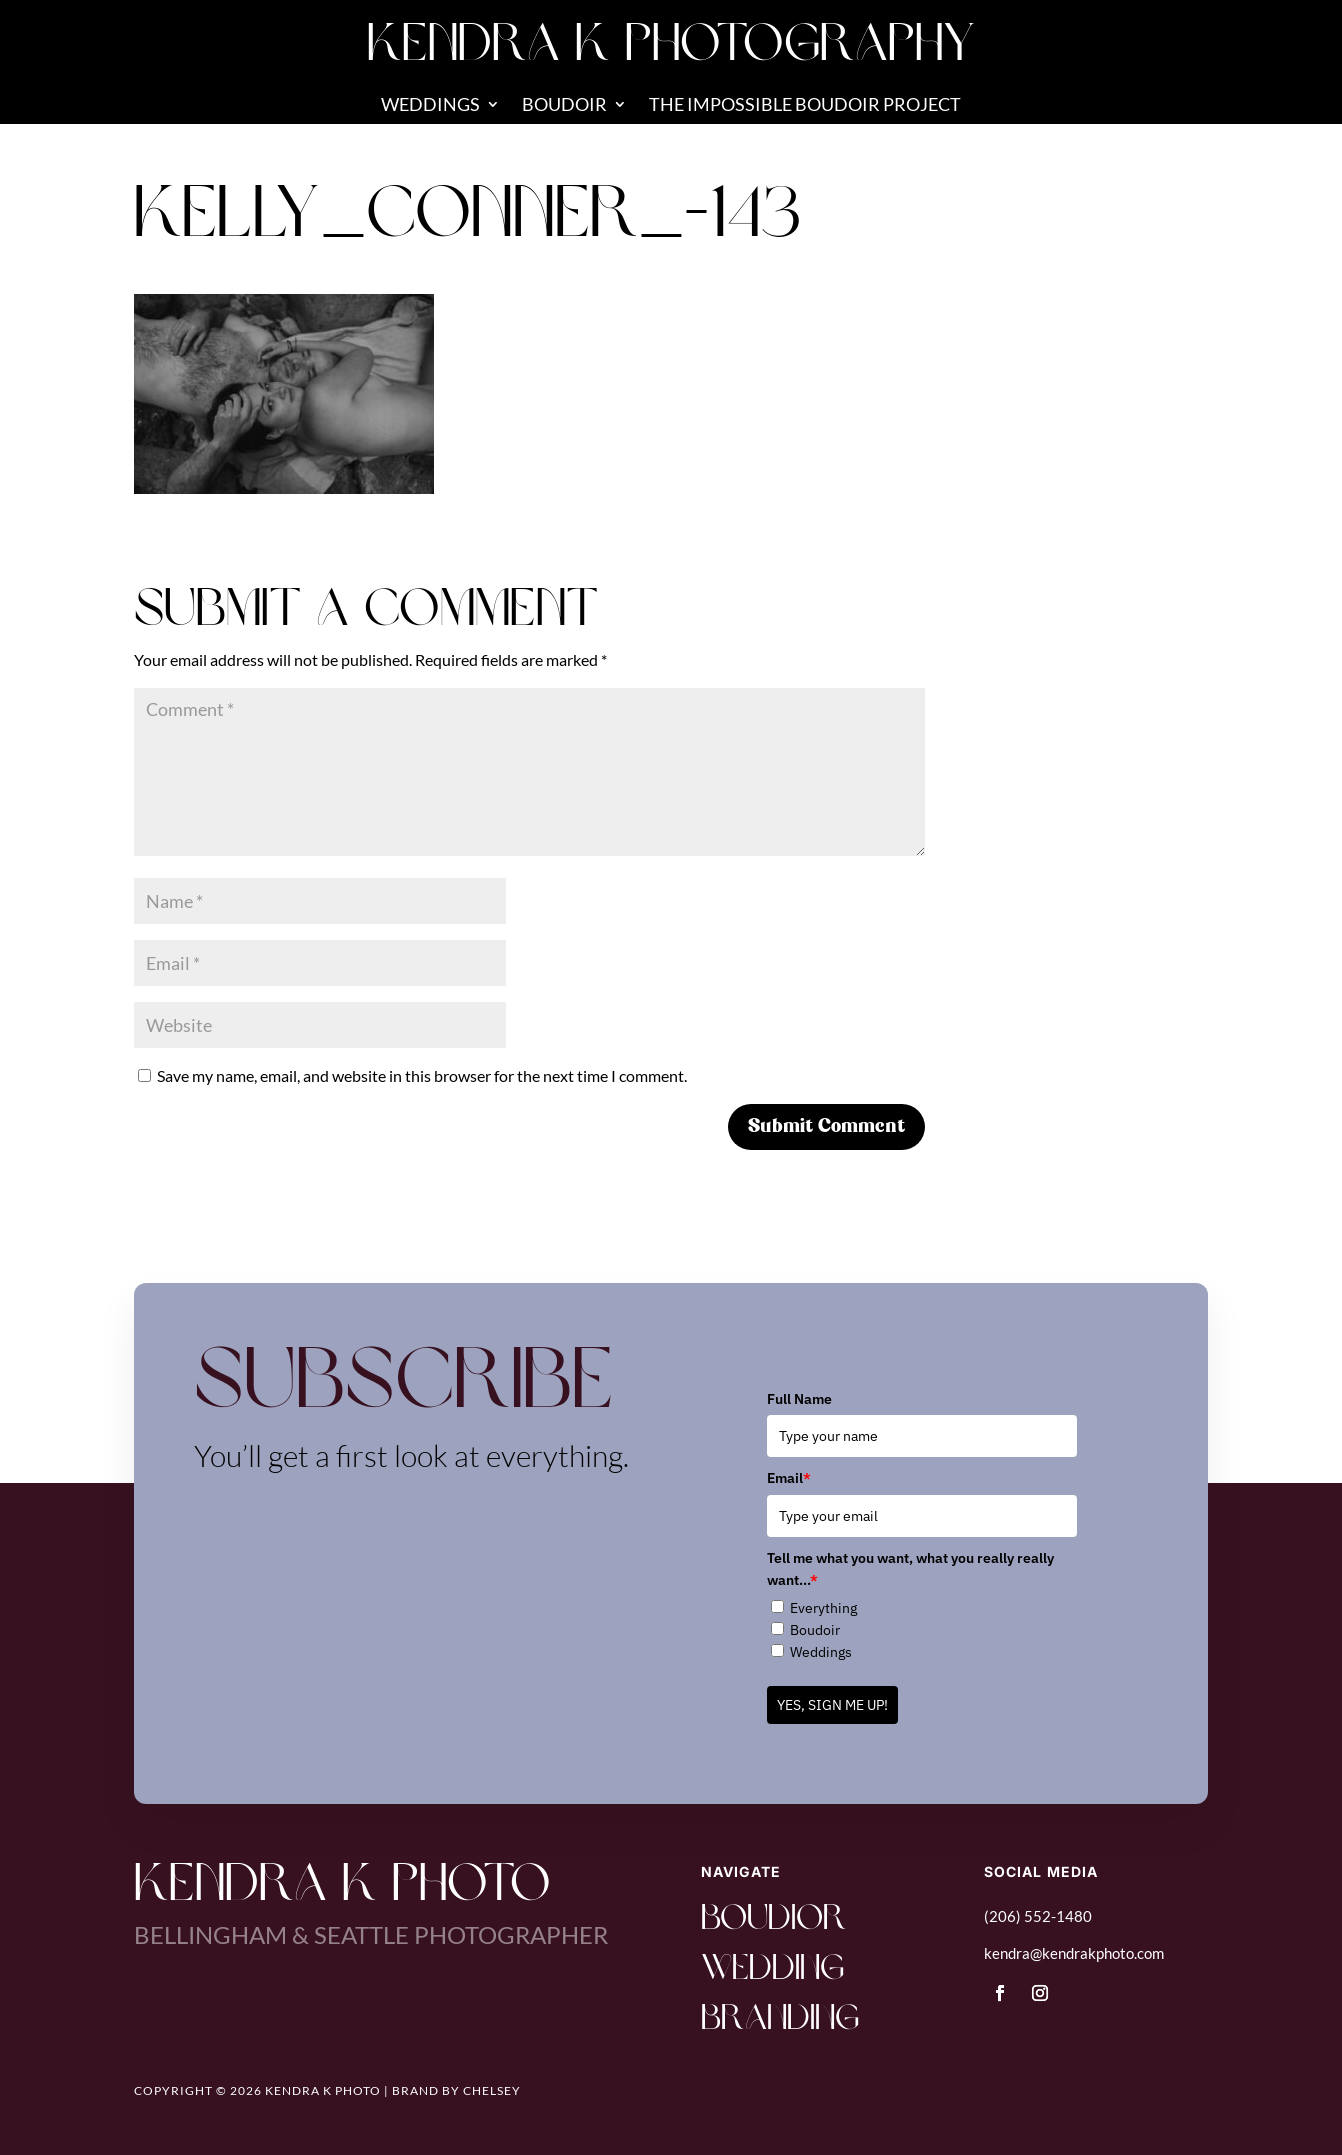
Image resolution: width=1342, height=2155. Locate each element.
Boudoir (564, 106)
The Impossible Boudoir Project (805, 106)
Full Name (799, 1399)
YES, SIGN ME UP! (832, 1705)
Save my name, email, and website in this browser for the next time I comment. (422, 1075)
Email (789, 1478)
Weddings (430, 106)
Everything (823, 1608)
